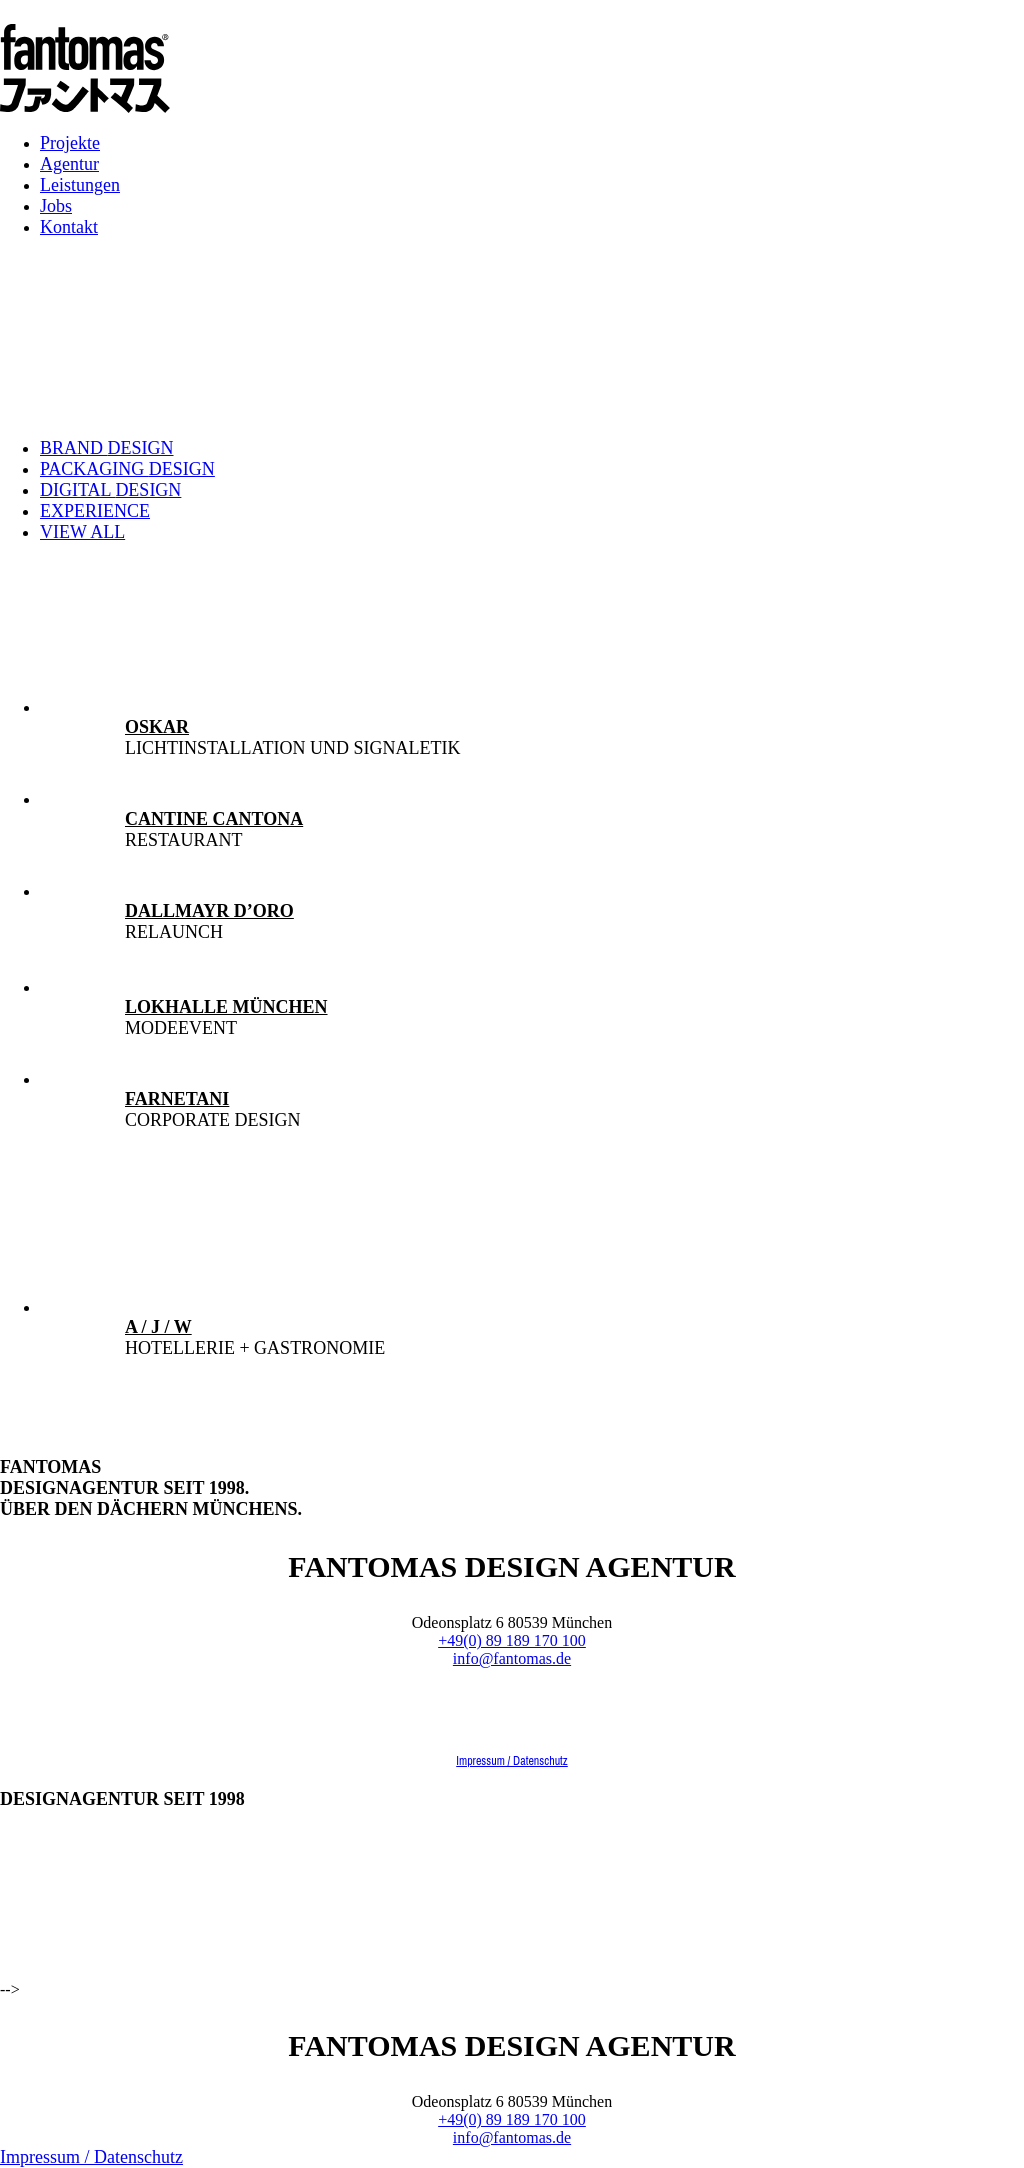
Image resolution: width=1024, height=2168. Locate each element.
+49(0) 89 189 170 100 (512, 1640)
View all (82, 532)
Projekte (70, 143)
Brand (107, 448)
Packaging (127, 469)
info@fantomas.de (512, 1658)
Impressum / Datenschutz (512, 1761)
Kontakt (69, 227)
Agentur (69, 164)
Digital (110, 490)
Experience (95, 511)
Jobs (56, 206)
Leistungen (80, 185)
